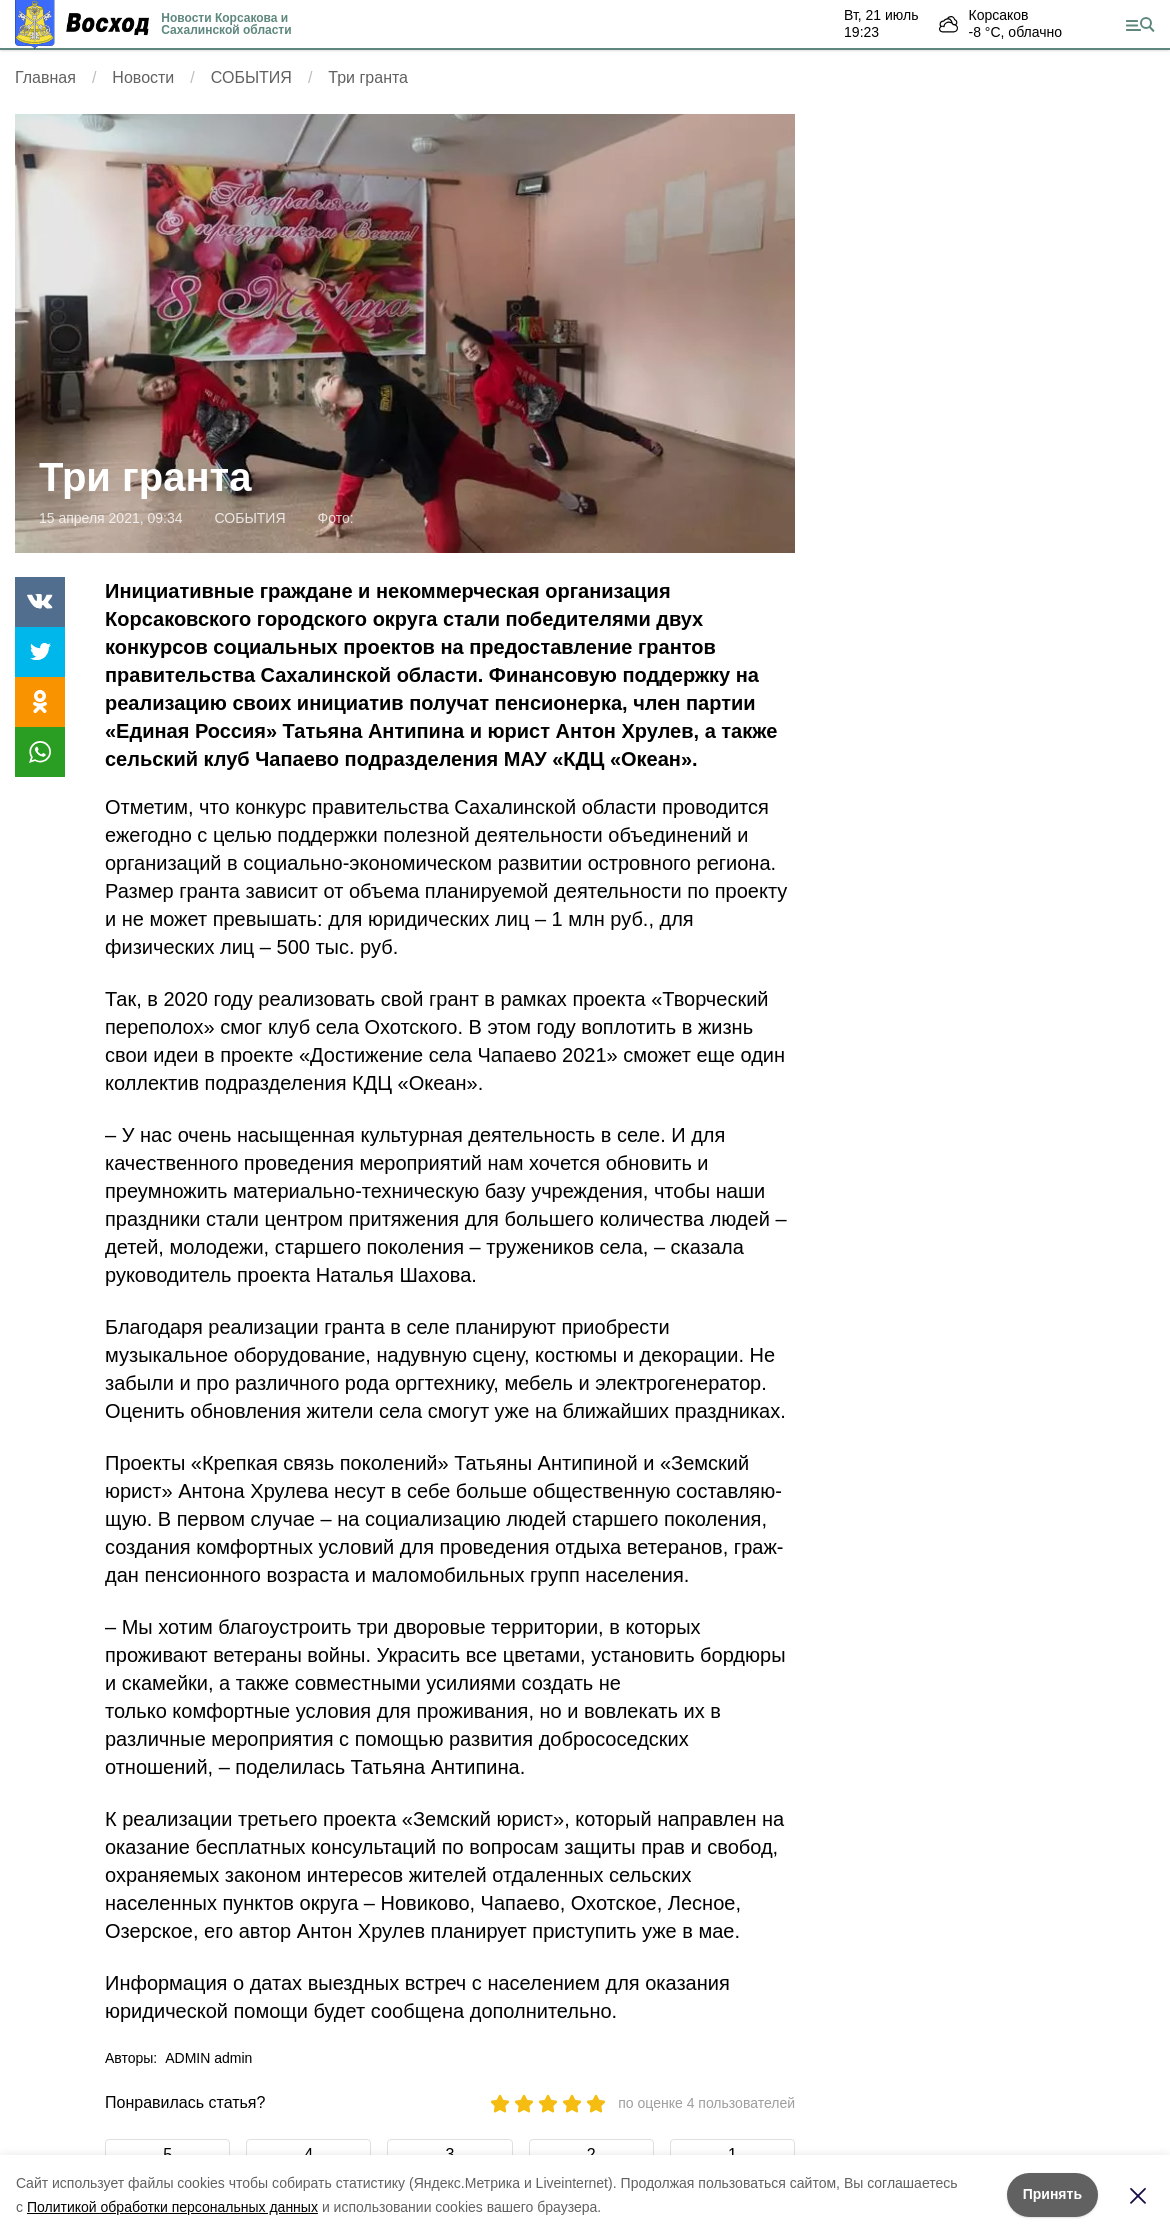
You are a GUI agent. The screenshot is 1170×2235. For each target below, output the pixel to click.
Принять (1052, 2194)
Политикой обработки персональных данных (172, 2207)
